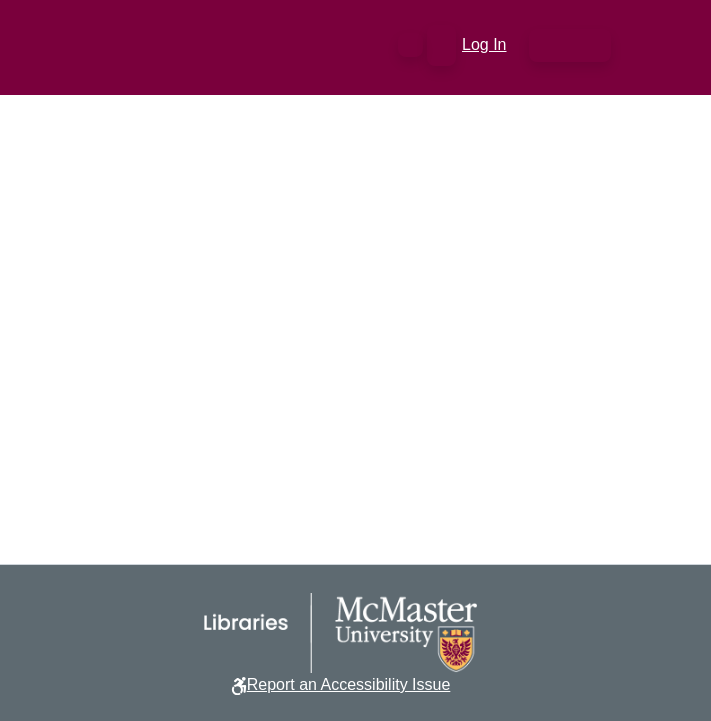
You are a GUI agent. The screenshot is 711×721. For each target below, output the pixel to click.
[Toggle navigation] (570, 45)
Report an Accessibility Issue (349, 684)
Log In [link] (485, 44)
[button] (410, 45)
